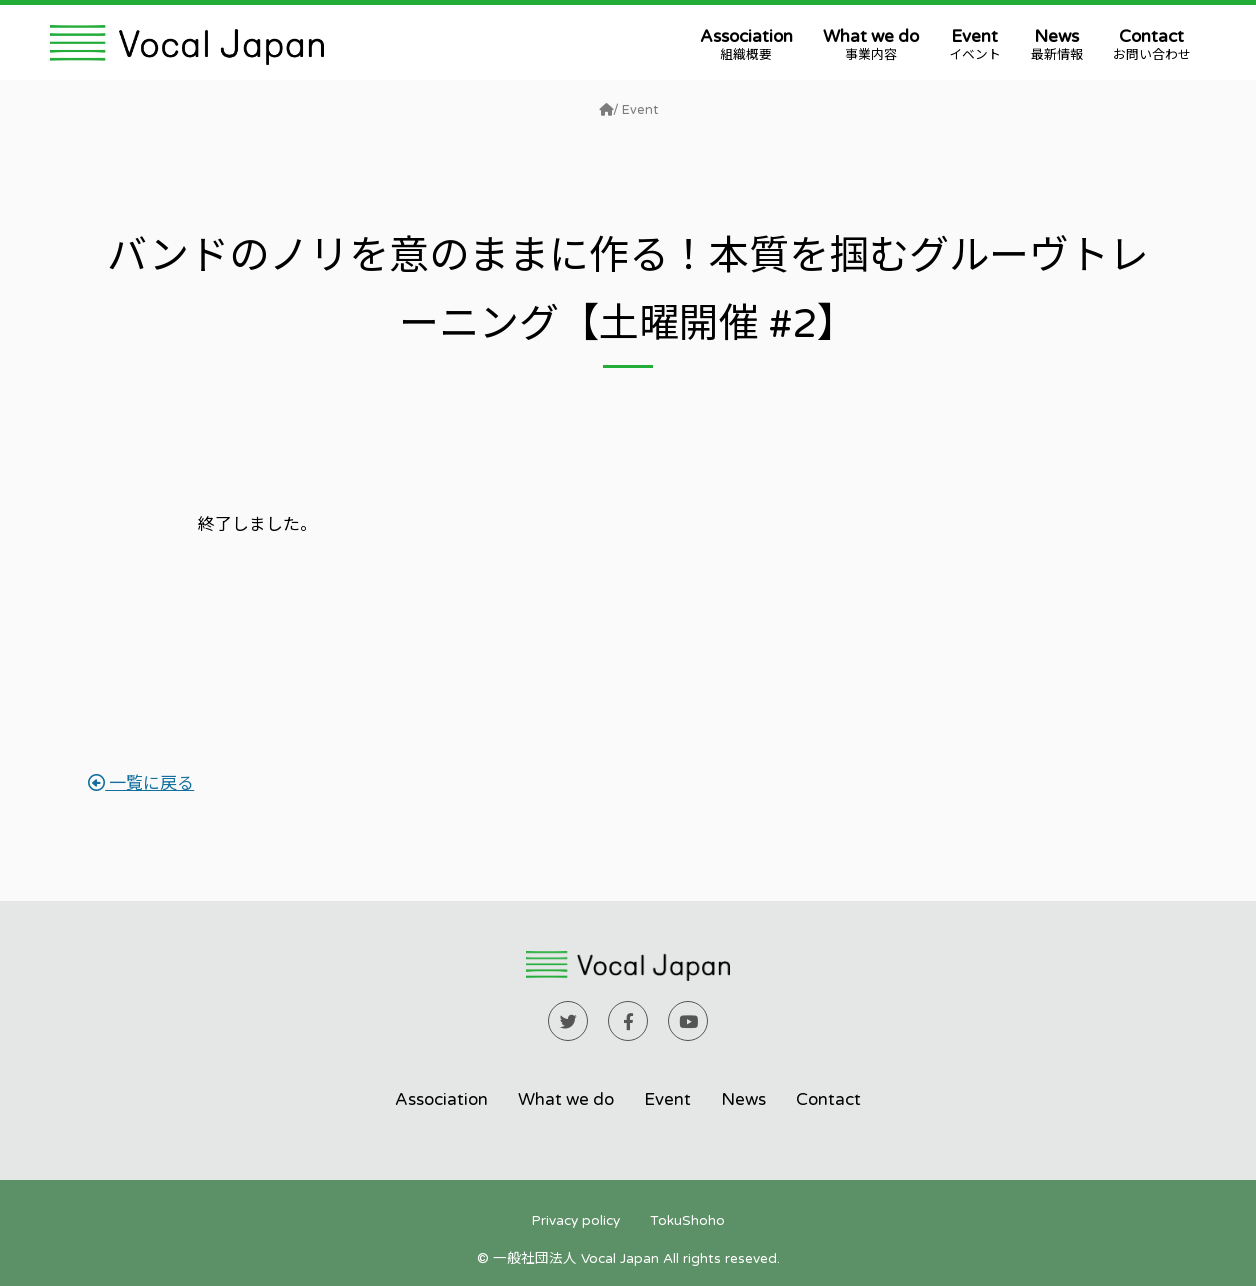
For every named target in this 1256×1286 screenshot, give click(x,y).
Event (975, 45)
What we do (871, 45)
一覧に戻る (141, 783)
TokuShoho (687, 1221)
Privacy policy (575, 1221)
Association (746, 45)
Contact (1152, 45)
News (1057, 45)
